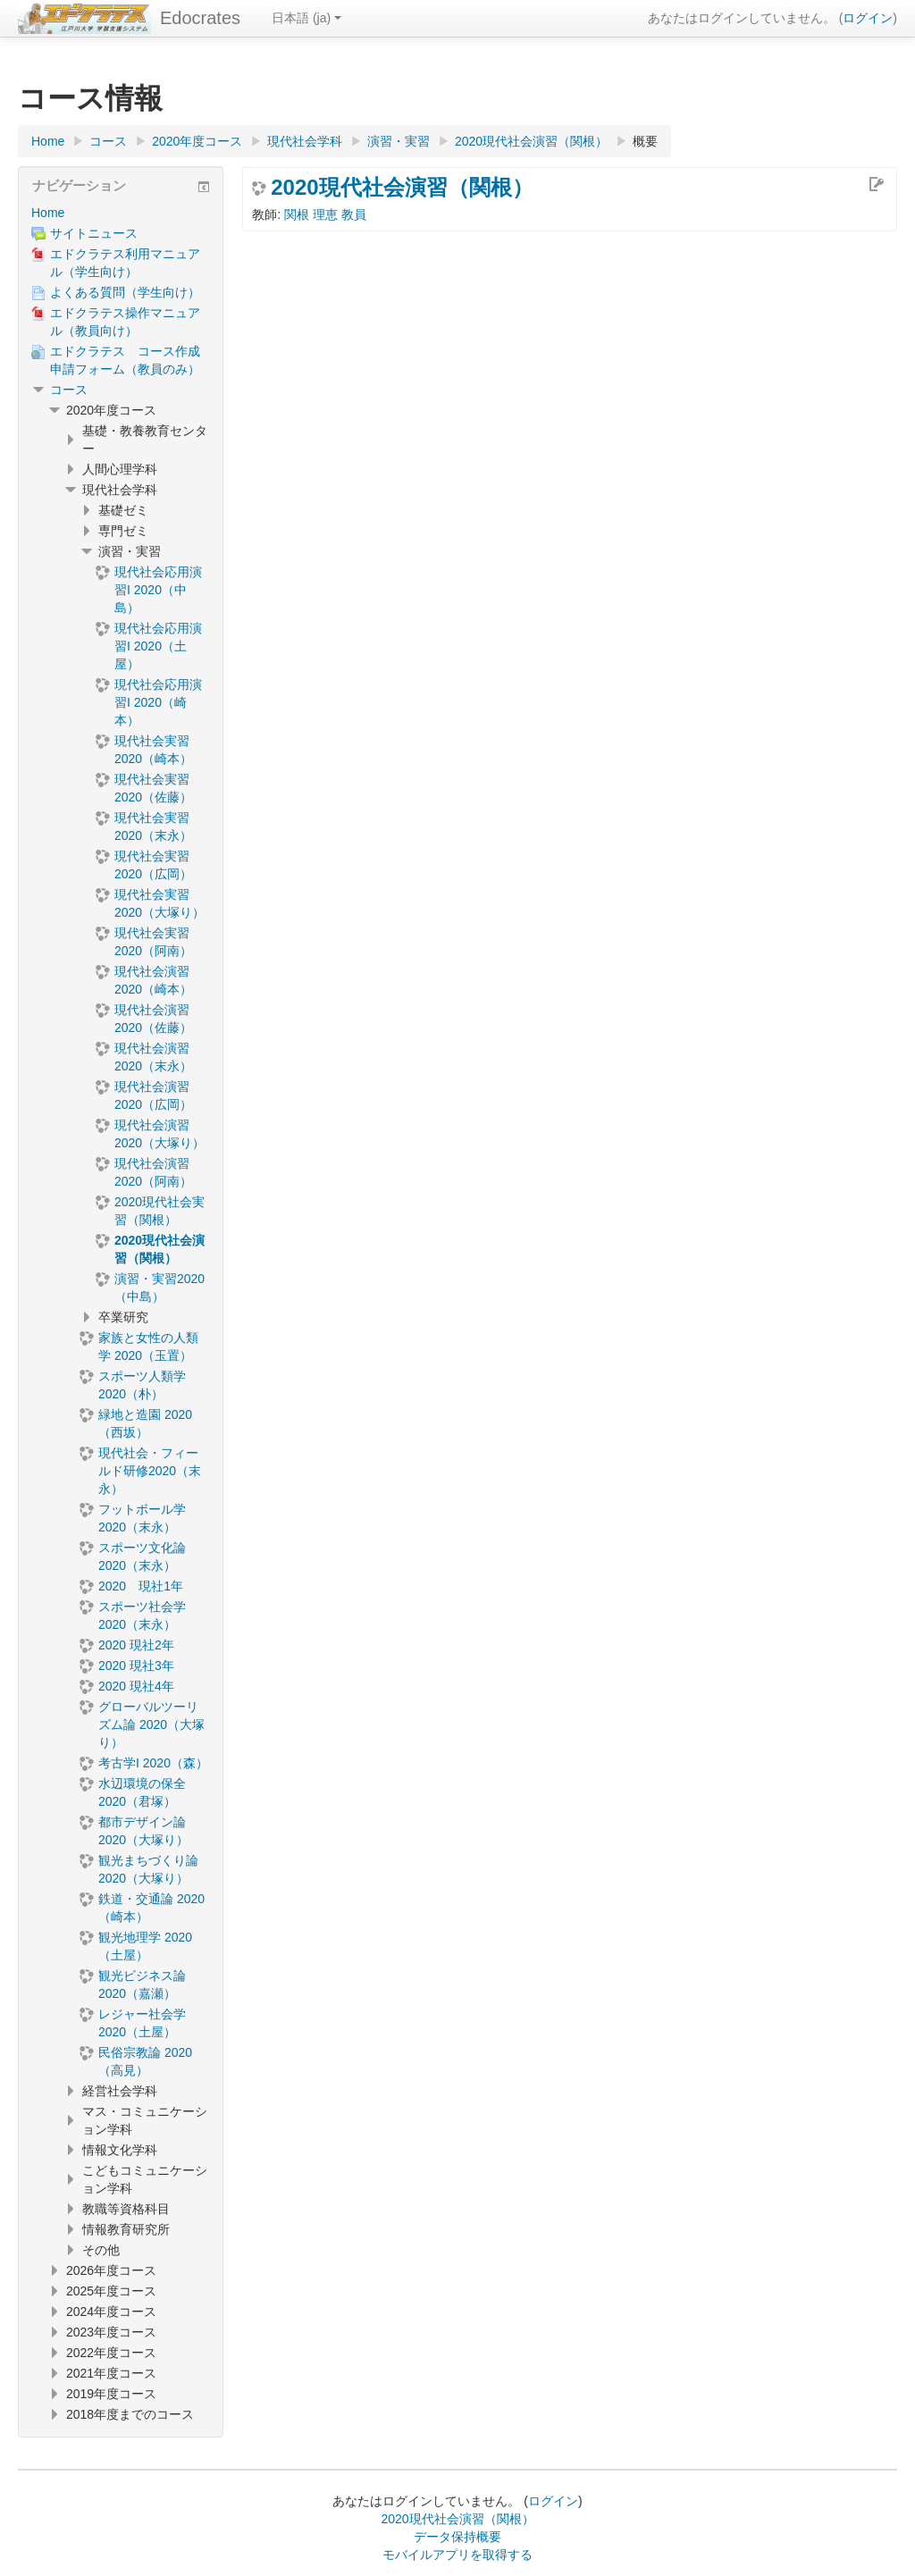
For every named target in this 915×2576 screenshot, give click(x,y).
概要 (645, 141)
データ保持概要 (457, 2537)
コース (69, 389)
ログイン (868, 18)
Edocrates (200, 18)
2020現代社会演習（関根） (402, 187)
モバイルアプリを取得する (457, 2554)
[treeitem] (120, 213)
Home (47, 213)
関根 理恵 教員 (325, 214)
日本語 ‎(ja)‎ (306, 18)
